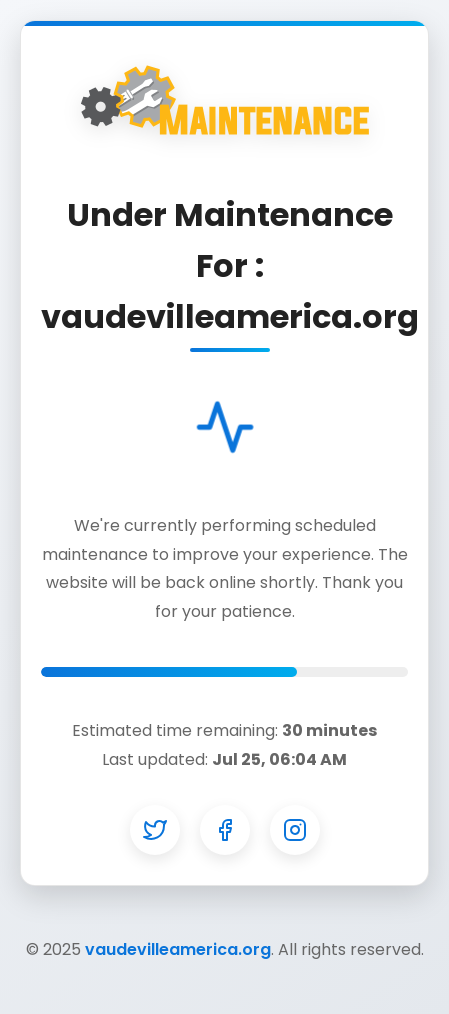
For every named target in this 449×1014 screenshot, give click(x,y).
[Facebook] (225, 830)
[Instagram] (295, 830)
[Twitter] (155, 830)
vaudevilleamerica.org (178, 949)
